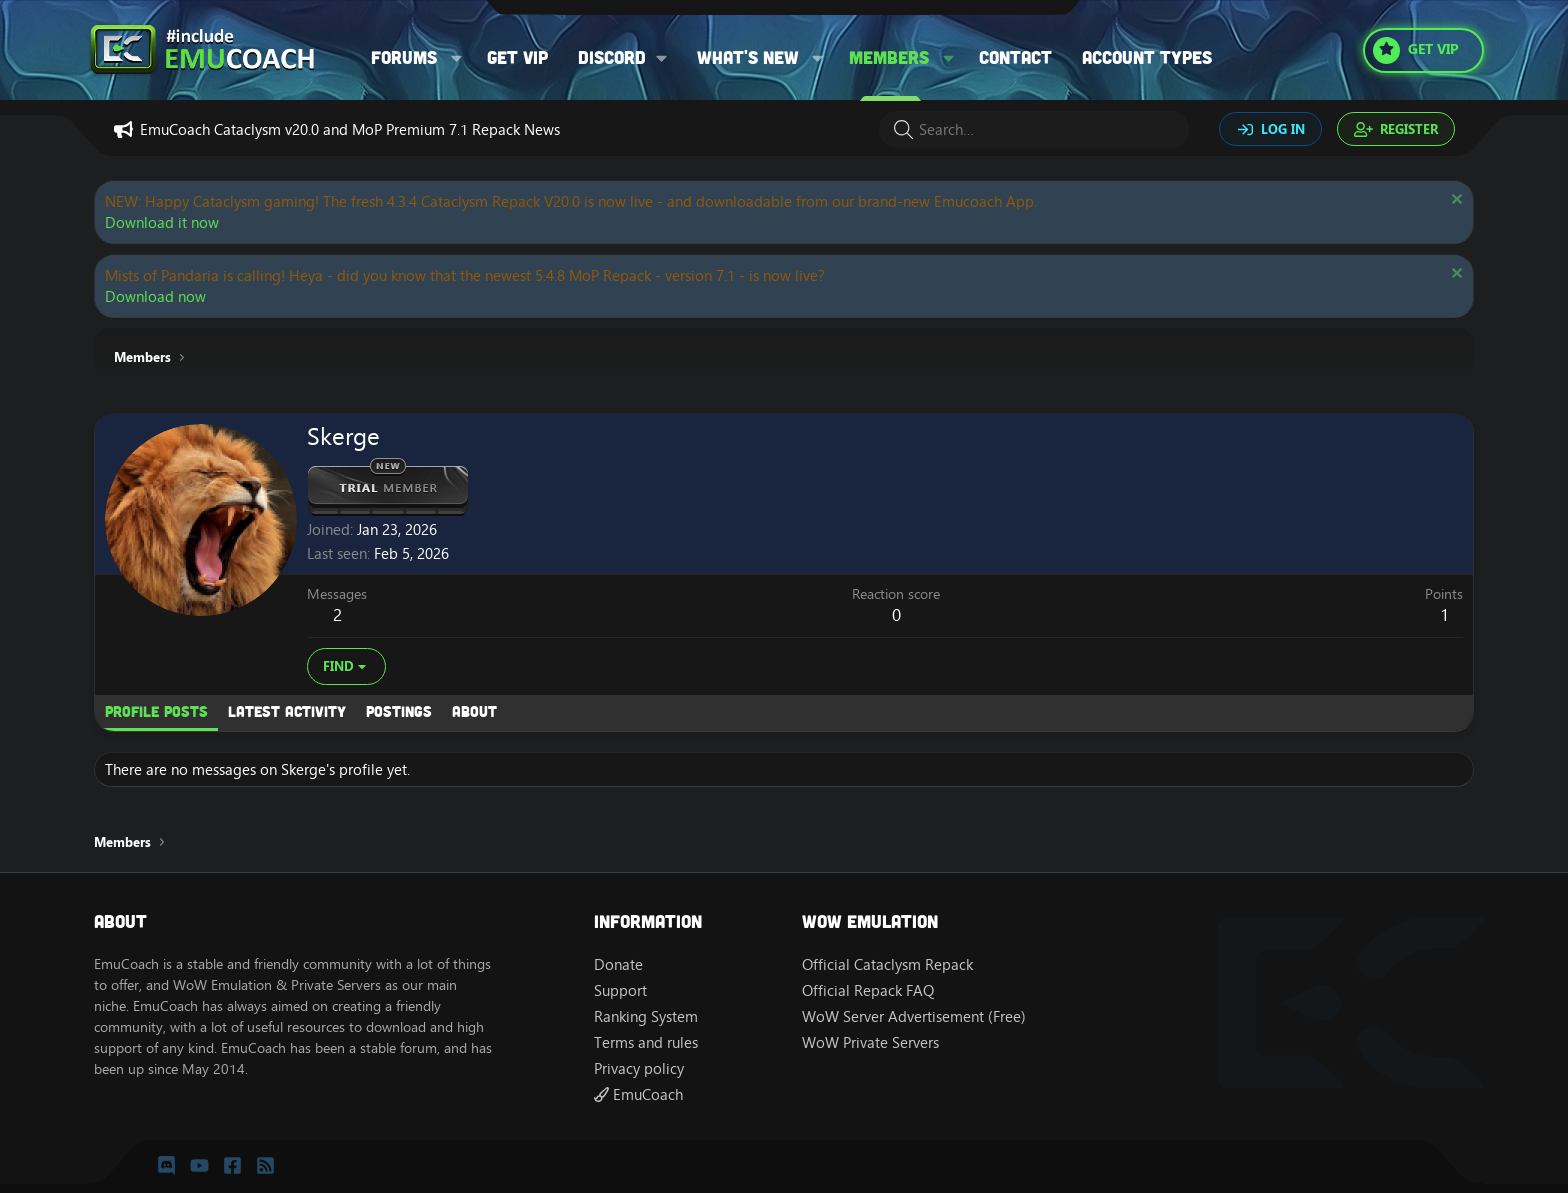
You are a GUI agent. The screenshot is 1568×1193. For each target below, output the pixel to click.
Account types (1147, 57)
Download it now (162, 222)
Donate (618, 964)
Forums (404, 57)
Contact (1015, 57)
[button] (457, 57)
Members (889, 57)
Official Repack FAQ (868, 990)
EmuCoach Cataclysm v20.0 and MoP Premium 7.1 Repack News (350, 129)
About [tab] (474, 711)
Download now (155, 296)
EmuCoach (638, 1094)
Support (620, 990)
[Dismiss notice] (1454, 201)
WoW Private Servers (870, 1042)
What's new (748, 57)
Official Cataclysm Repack (887, 964)
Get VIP (517, 57)
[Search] (1034, 129)
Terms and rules (646, 1042)
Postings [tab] (399, 711)
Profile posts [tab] (156, 711)
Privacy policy (639, 1068)
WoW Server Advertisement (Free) (914, 1016)
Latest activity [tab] (287, 711)
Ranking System (646, 1016)
